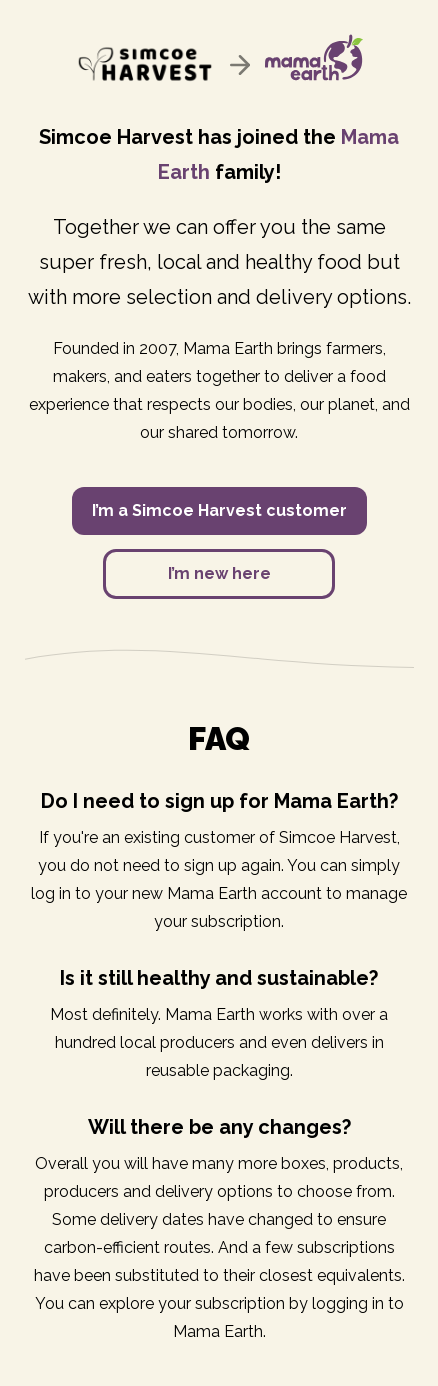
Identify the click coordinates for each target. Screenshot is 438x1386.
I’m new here (219, 573)
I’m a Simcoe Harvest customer (219, 510)
